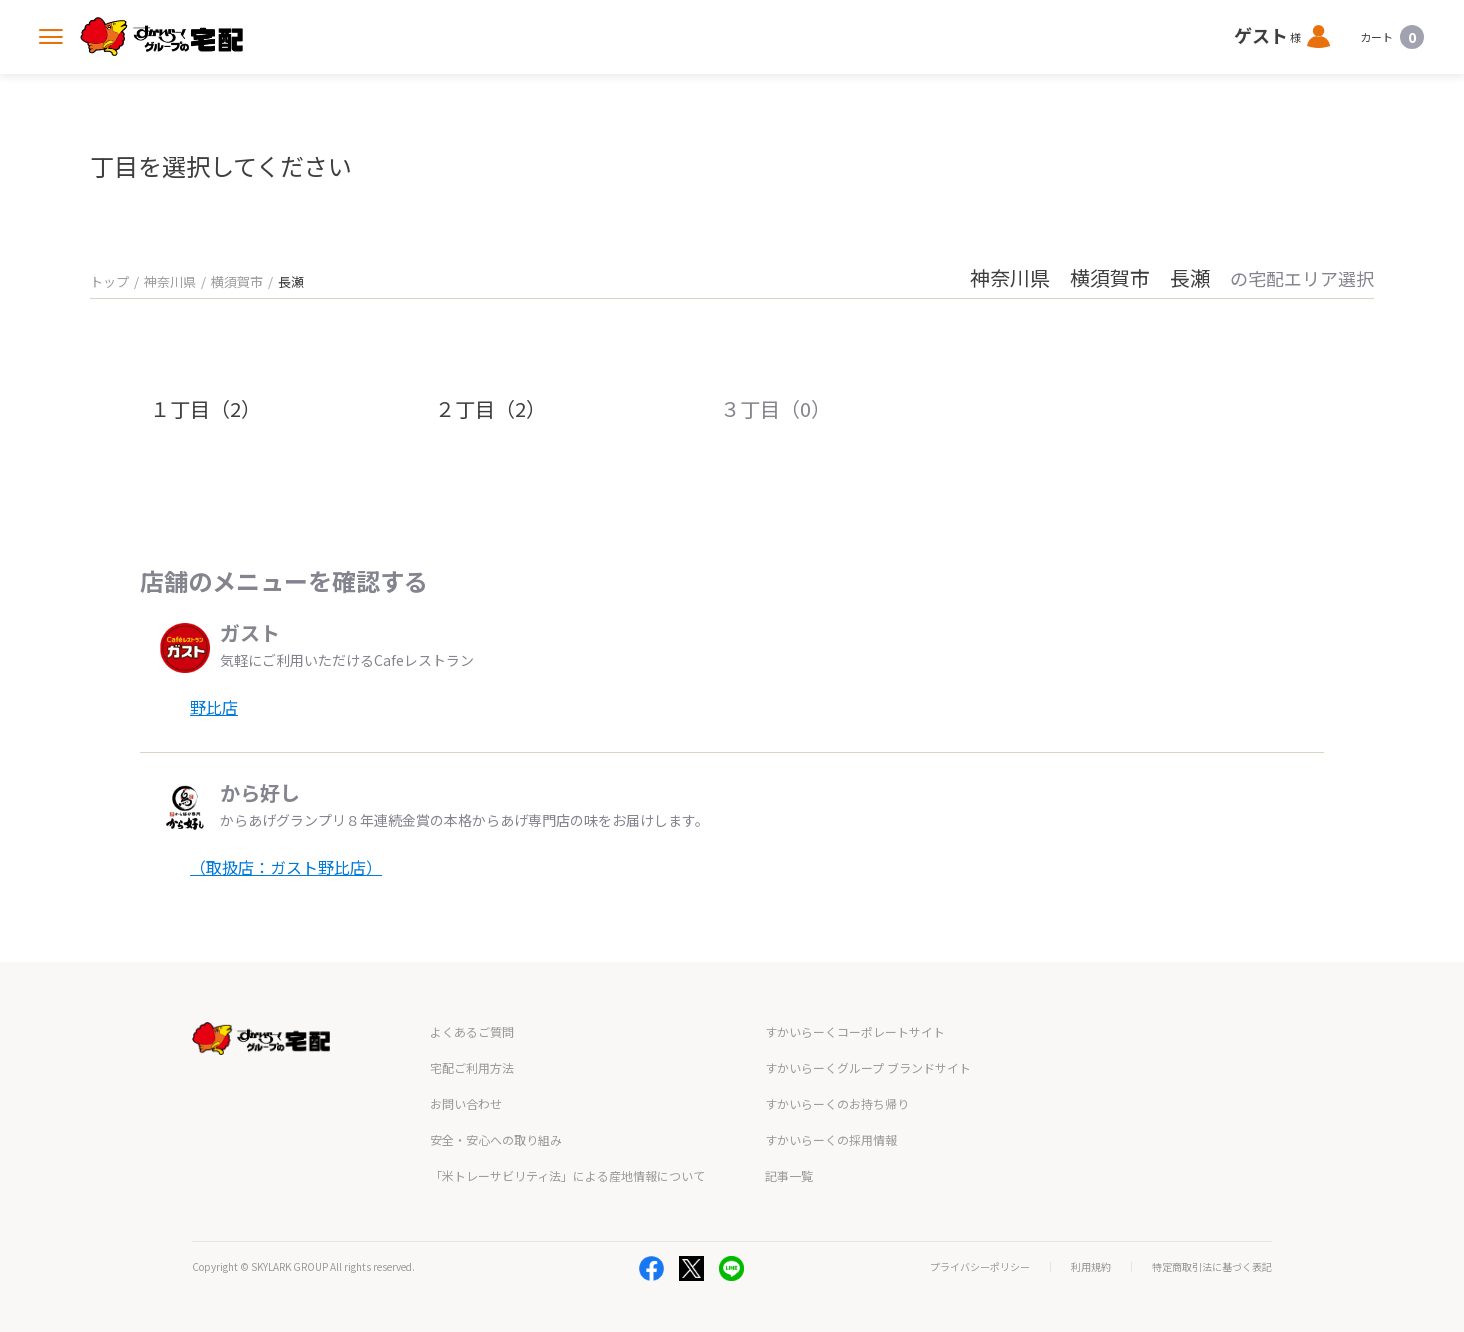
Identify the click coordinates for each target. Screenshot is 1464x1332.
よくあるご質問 (472, 1031)
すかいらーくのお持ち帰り (837, 1103)
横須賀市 (237, 281)
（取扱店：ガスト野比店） (286, 867)
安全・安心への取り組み (496, 1139)
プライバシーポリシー (980, 1267)
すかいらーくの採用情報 (831, 1139)
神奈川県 (170, 281)
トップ (109, 281)
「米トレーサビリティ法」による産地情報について (567, 1175)
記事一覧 (789, 1175)
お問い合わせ (466, 1103)
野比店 (214, 707)
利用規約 (1091, 1267)
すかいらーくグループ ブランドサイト (868, 1067)
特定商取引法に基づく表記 (1212, 1267)
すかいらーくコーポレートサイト (855, 1031)
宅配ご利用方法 (472, 1067)
